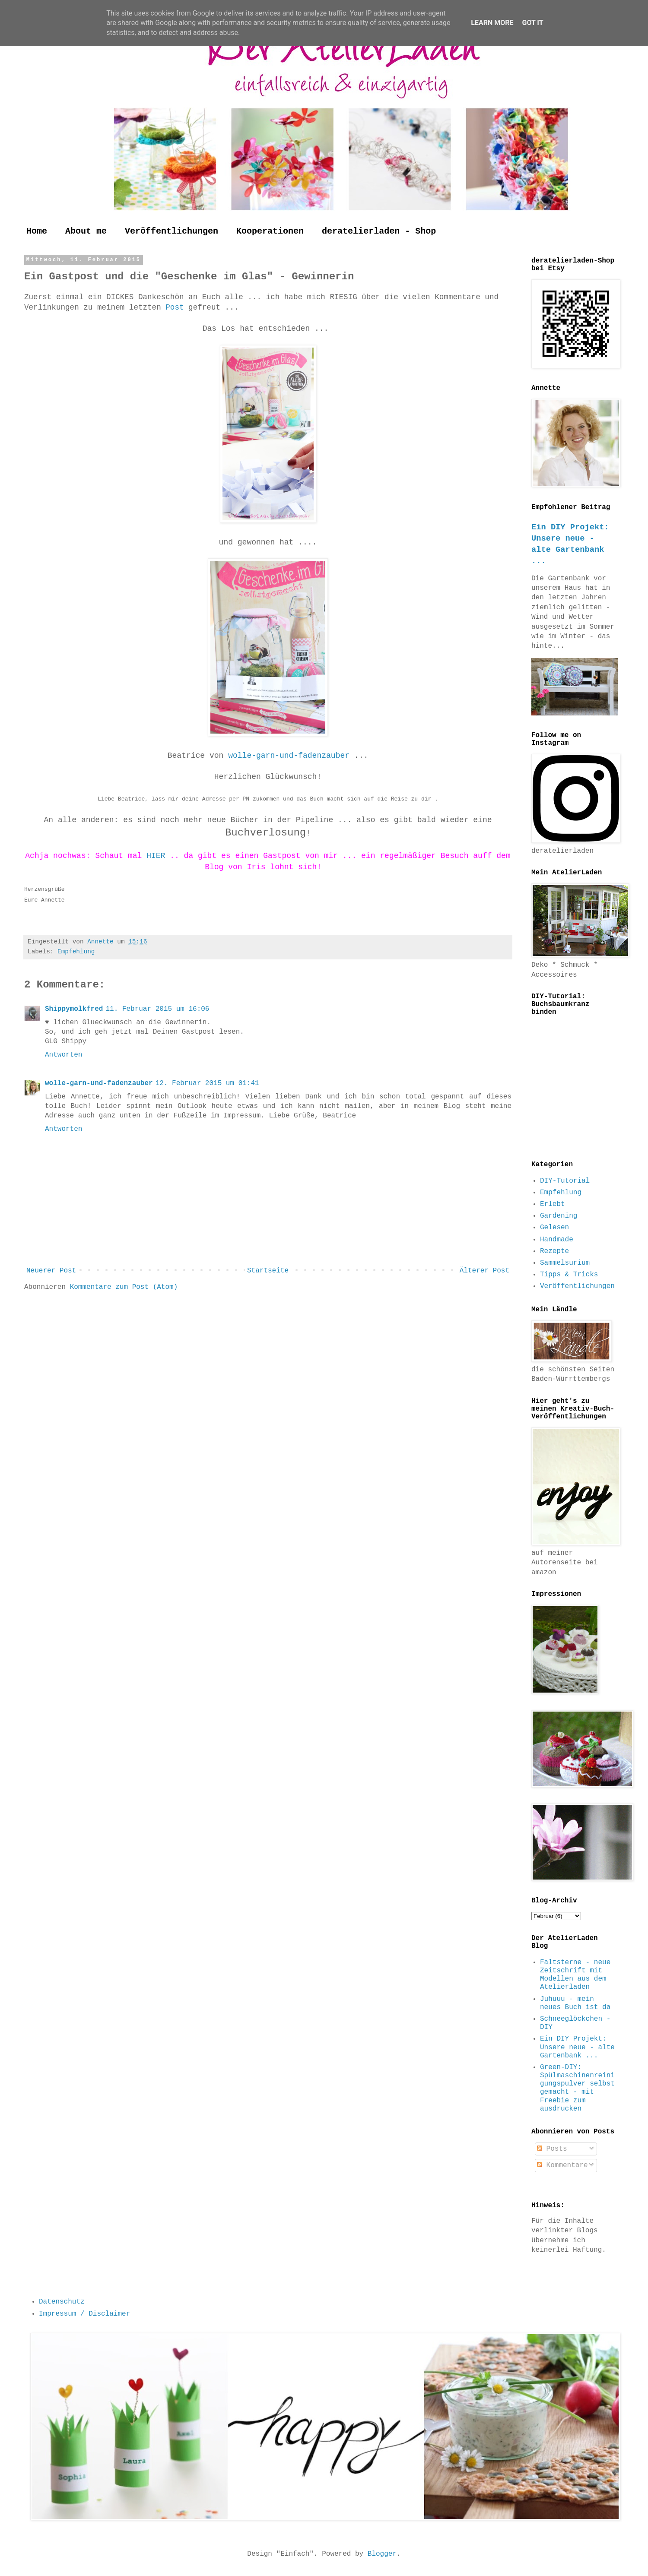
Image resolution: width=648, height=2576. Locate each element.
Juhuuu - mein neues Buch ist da (575, 2003)
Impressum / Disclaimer (84, 2314)
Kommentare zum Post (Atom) (124, 1287)
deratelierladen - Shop (379, 231)
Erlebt (552, 1204)
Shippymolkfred (74, 1009)
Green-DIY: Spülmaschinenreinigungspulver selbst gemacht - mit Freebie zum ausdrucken (577, 2088)
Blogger (382, 2554)
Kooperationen (270, 231)
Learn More (492, 23)
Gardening (558, 1216)
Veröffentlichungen (171, 231)
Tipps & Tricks (569, 1275)
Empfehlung (76, 951)
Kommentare (562, 2165)
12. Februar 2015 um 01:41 (207, 1083)
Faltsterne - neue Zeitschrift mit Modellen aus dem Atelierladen (575, 1975)
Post (176, 307)
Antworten (63, 1055)
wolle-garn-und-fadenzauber (291, 755)
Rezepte (554, 1251)
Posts (552, 2149)
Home (36, 231)
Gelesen (554, 1227)
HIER (158, 855)
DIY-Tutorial (565, 1181)
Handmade (556, 1240)
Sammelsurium (565, 1263)
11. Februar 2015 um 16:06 (157, 1009)
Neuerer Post (51, 1271)
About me (86, 231)
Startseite (268, 1271)
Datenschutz (62, 2302)
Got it (532, 23)
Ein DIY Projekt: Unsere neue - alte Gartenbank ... (577, 2047)
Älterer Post (484, 1271)
